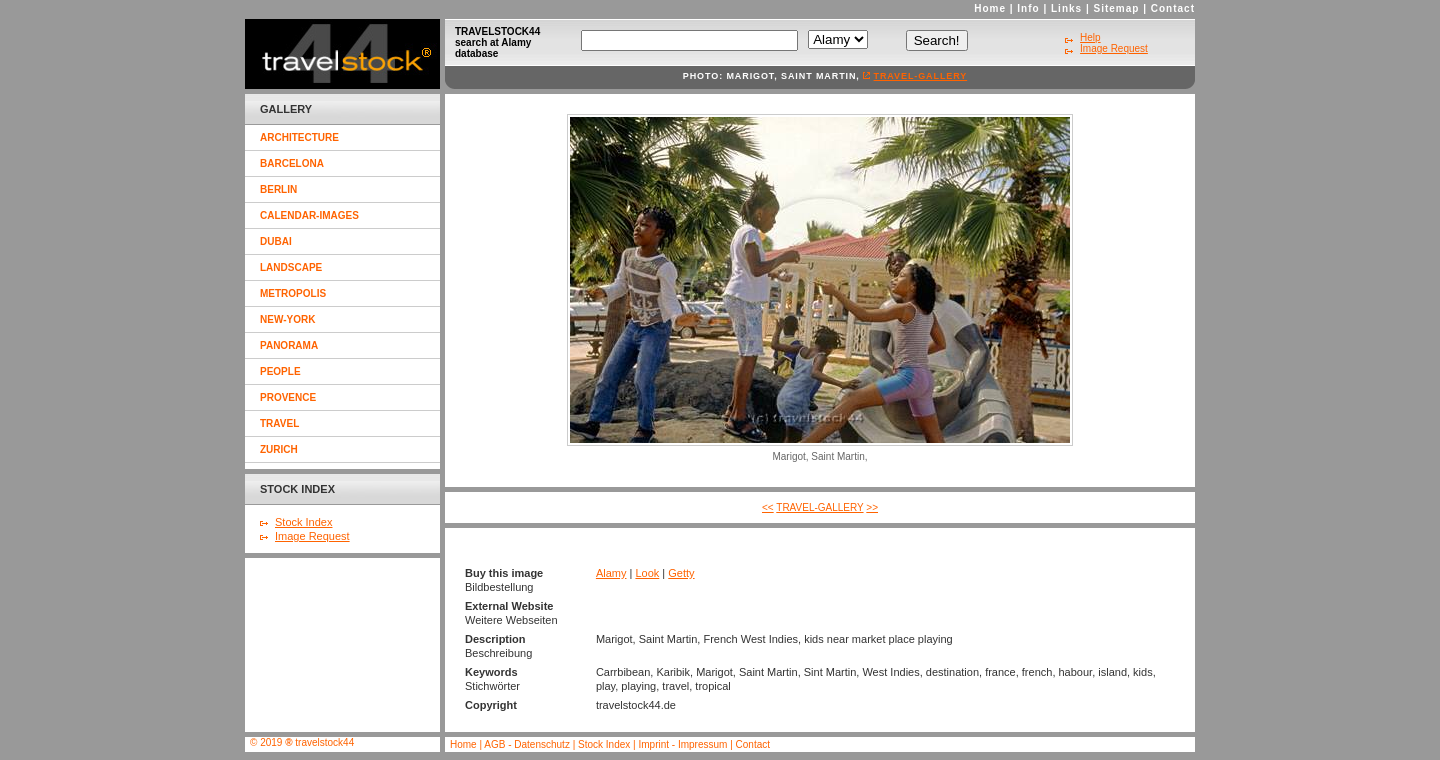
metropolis (293, 293)
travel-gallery (921, 76)
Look (647, 573)
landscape (291, 267)
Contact (1173, 8)
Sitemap (1117, 8)
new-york (287, 319)
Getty (681, 573)
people (280, 371)
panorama (289, 345)
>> (872, 507)
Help (1090, 37)
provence (288, 397)
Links (1066, 8)
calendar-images (309, 215)
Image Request (312, 536)
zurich (279, 449)
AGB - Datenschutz (527, 744)
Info (1028, 8)
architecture (299, 137)
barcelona (292, 163)
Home (990, 8)
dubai (276, 241)
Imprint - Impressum (682, 744)
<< (768, 507)
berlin (278, 189)
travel (279, 423)
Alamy (611, 573)
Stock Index (303, 522)
